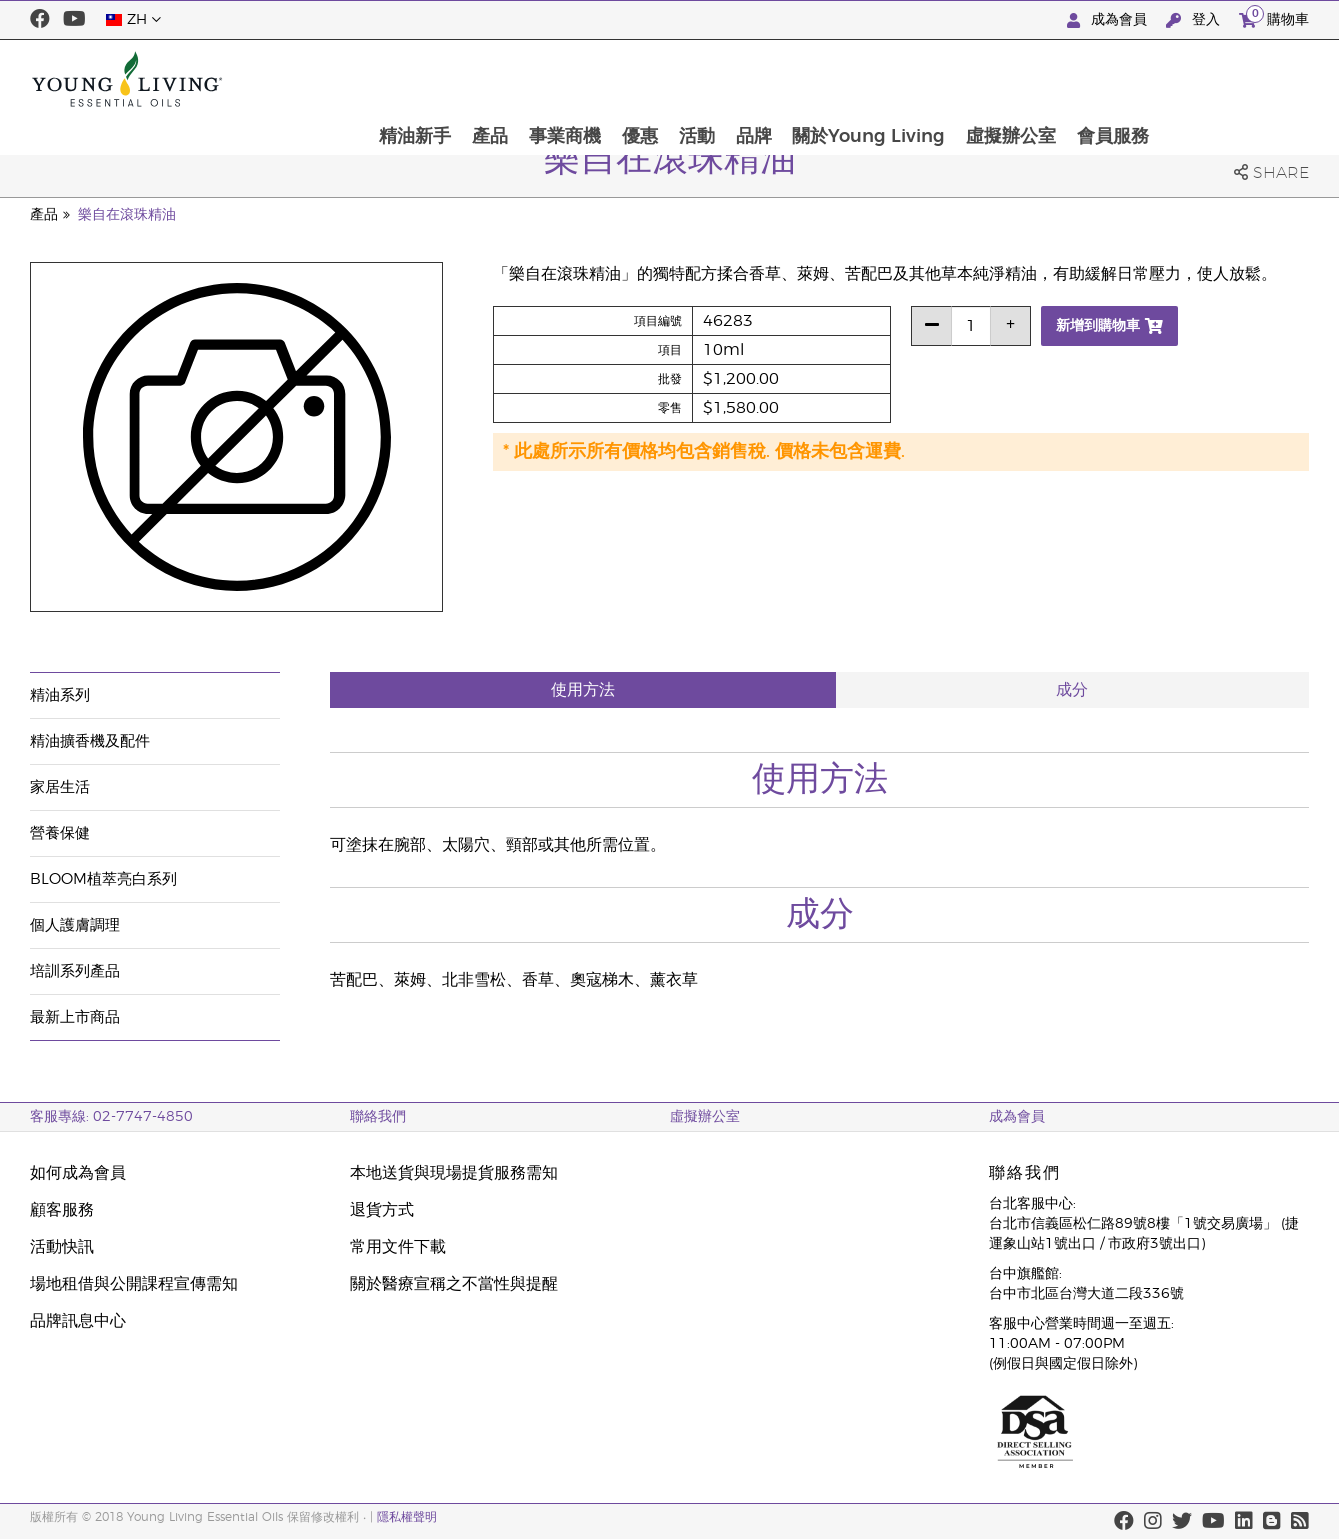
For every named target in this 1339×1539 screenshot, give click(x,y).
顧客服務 (62, 1210)
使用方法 (583, 690)
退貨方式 (382, 1210)
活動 (841, 79)
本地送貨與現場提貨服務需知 (454, 1173)
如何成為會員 (78, 1173)
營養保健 (60, 833)
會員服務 (1262, 79)
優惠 (783, 79)
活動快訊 (62, 1247)
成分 (1072, 690)
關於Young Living (1015, 79)
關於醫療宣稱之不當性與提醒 (454, 1284)
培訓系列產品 (75, 971)
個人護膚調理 (75, 925)
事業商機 (707, 79)
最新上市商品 (75, 1017)
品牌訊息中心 (78, 1321)
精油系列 (60, 695)
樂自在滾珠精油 (127, 215)
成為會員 (1109, 20)
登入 (1195, 20)
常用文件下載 (398, 1247)
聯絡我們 (378, 1117)
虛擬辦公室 (1159, 79)
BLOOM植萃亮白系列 (103, 879)
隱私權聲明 (407, 1517)
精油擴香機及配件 (90, 741)
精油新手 (555, 79)
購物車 (1274, 17)
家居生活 (60, 787)
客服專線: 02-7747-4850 (111, 1117)
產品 (631, 79)
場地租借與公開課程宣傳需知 (134, 1284)
